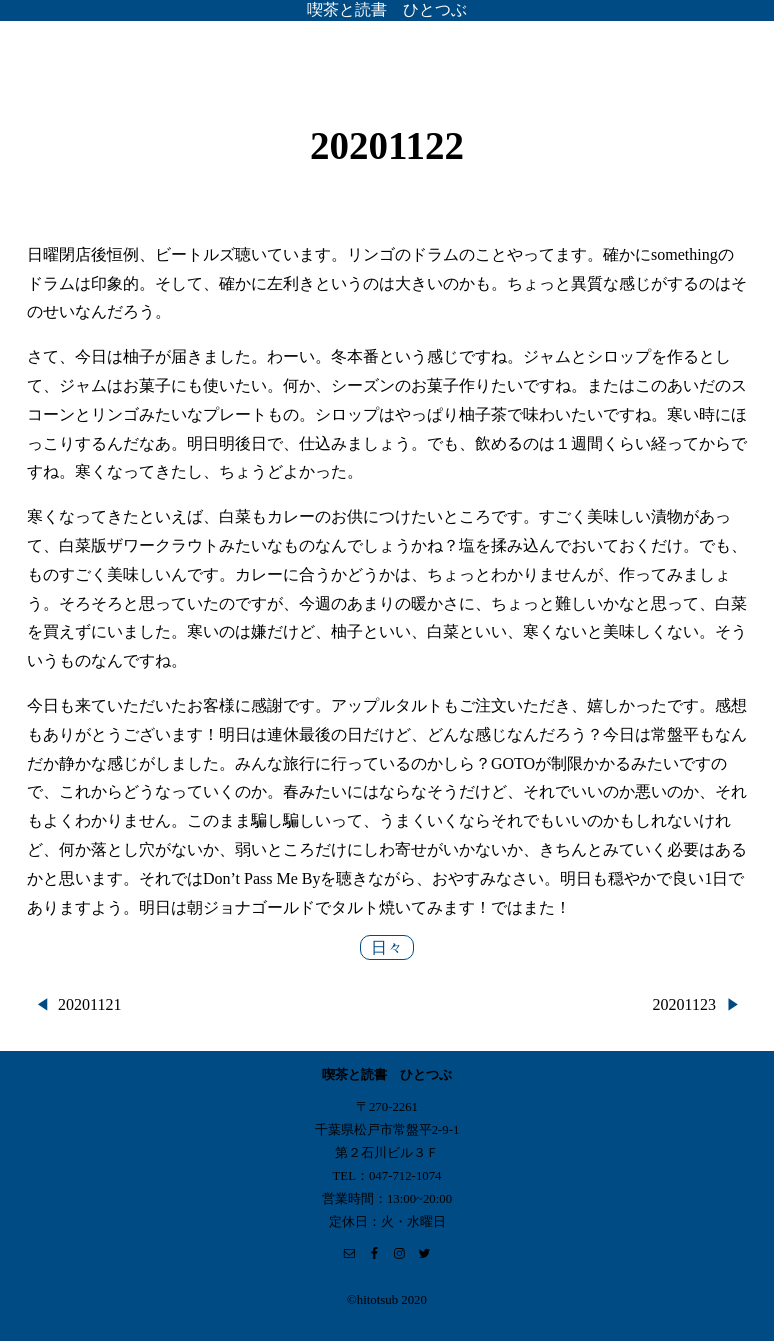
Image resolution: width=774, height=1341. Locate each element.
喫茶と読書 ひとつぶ (387, 9)
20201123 (684, 1004)
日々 (387, 947)
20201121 (89, 1004)
